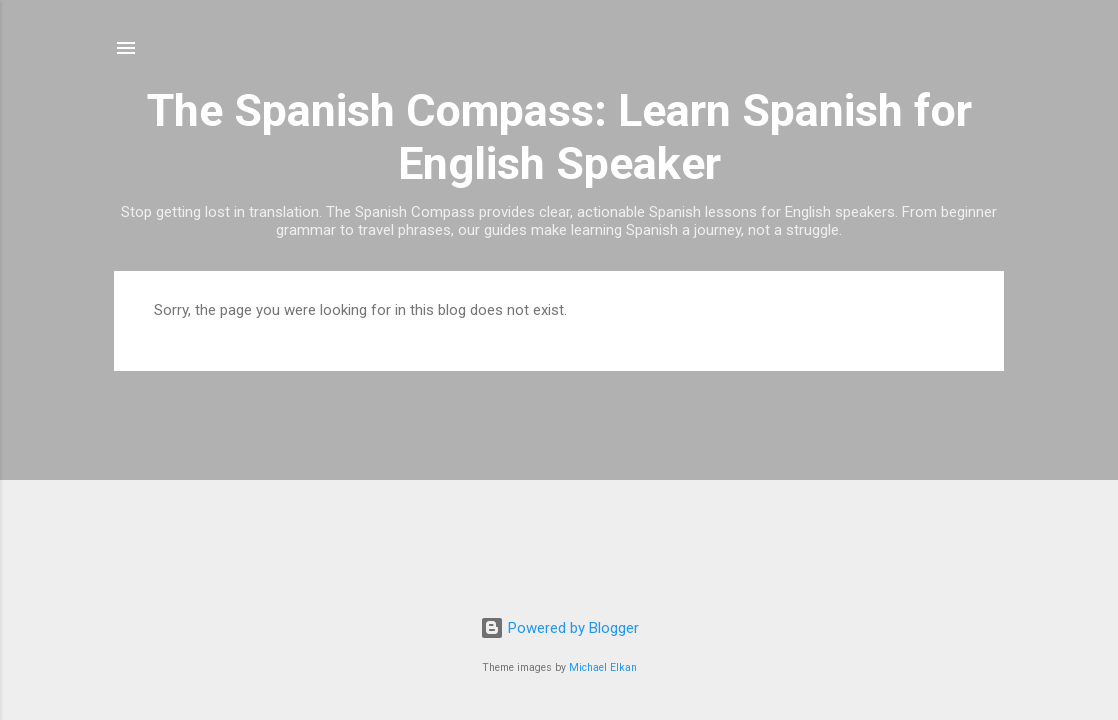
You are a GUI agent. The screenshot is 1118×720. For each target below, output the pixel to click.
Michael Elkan (603, 667)
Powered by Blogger (559, 628)
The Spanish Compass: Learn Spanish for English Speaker (559, 137)
